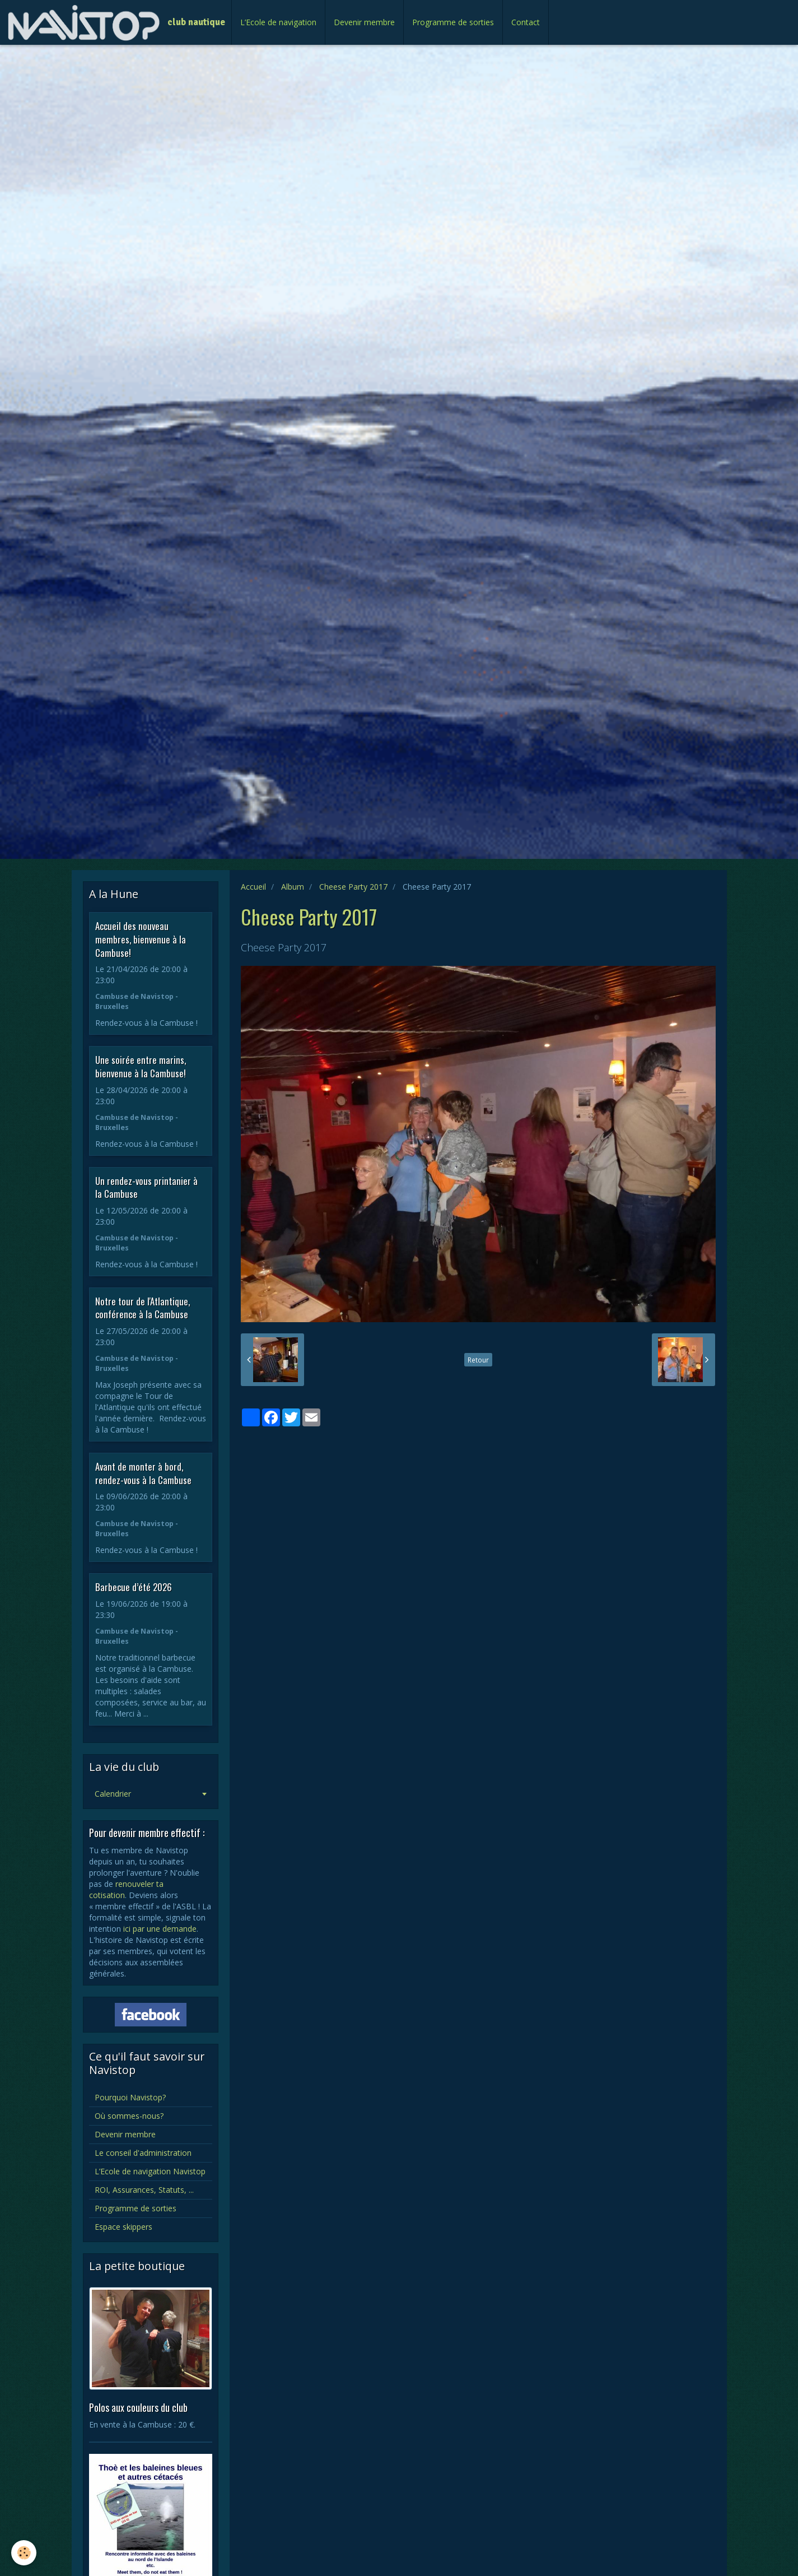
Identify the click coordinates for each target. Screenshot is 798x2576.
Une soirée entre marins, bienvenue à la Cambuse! (140, 1066)
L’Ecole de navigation (278, 22)
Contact (525, 22)
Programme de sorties (453, 22)
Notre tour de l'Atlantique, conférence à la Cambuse (142, 1307)
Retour (478, 1359)
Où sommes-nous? (129, 2115)
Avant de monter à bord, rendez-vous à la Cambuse (143, 1473)
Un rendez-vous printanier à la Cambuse (146, 1187)
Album (292, 886)
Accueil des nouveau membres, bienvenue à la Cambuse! (140, 939)
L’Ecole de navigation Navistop (150, 2171)
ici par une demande (160, 1928)
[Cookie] (23, 2552)
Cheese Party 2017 (353, 886)
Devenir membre (364, 22)
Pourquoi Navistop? (130, 2097)
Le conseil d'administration (143, 2152)
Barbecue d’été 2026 (133, 1587)
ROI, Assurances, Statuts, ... (144, 2189)
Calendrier (113, 1793)
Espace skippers (123, 2226)
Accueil (253, 886)
